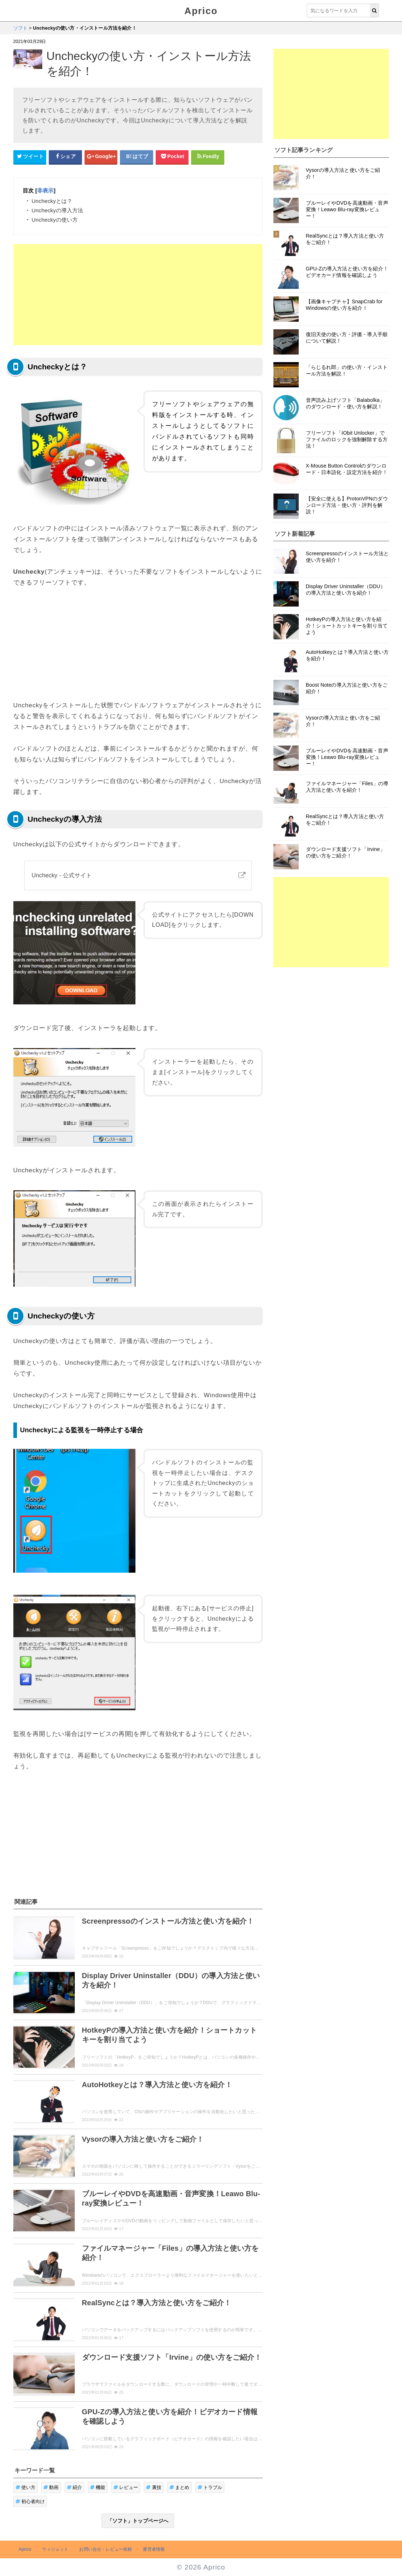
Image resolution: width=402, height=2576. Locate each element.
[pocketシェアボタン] (172, 156)
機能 (97, 2487)
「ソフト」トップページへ (138, 2521)
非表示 (45, 190)
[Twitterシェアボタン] (30, 156)
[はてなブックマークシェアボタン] (136, 156)
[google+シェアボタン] (101, 156)
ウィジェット (55, 2549)
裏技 (153, 2487)
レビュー (125, 2487)
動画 (51, 2487)
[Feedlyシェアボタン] (207, 156)
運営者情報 (154, 2549)
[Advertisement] (138, 294)
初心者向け (30, 2501)
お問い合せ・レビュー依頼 (105, 2549)
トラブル (210, 2487)
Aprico (201, 10)
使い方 (26, 2487)
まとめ (179, 2487)
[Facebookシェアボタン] (65, 156)
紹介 (74, 2487)
